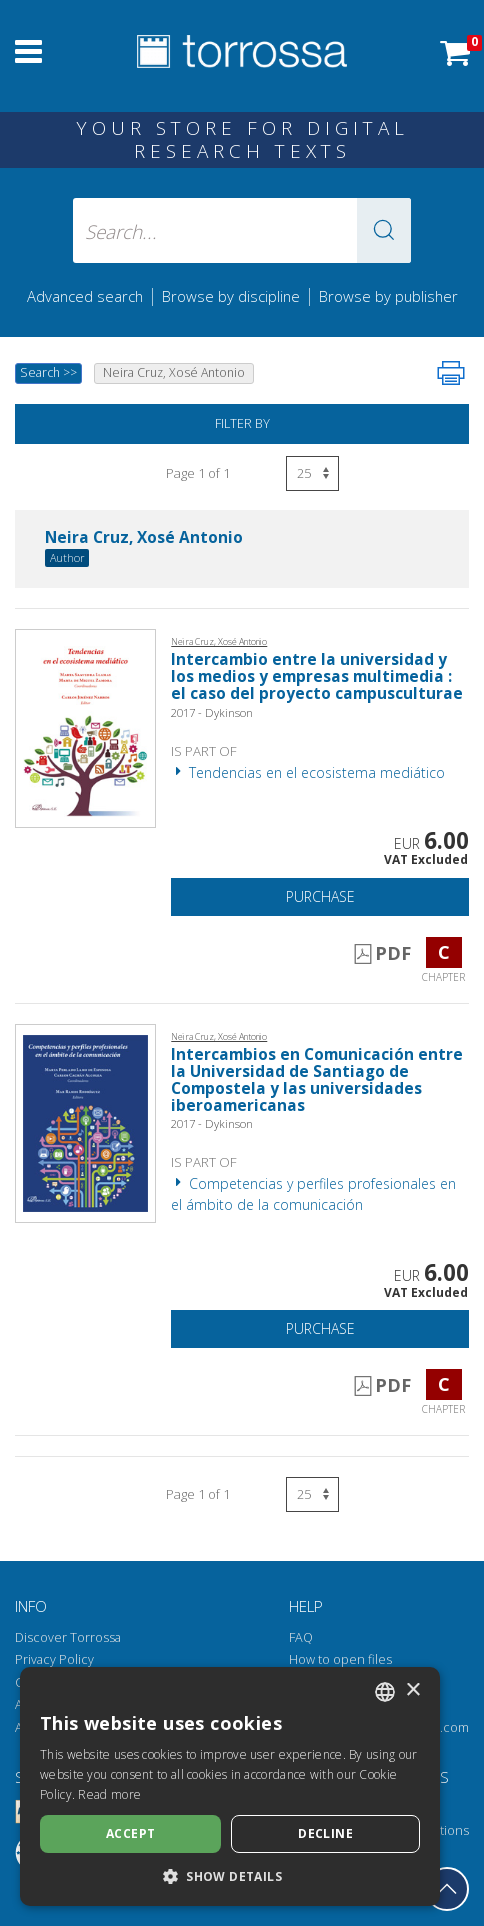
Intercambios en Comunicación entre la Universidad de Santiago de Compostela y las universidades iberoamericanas (317, 1080)
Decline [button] (325, 1833)
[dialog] (230, 1786)
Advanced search (85, 296)
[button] (384, 230)
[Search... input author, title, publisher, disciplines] (242, 230)
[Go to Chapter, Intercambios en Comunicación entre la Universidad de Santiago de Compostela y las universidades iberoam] (85, 1121)
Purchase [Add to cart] (320, 896)
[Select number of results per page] (312, 473)
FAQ (301, 1637)
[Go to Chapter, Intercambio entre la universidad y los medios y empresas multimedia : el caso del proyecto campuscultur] (85, 727)
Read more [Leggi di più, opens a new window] (109, 1794)
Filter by (242, 423)
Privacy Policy (54, 1659)
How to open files (340, 1659)
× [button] (412, 1690)
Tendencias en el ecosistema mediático (308, 772)
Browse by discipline (231, 296)
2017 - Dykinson (212, 712)
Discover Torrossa (68, 1637)
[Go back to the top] (447, 1889)
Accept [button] (130, 1833)
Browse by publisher (388, 296)
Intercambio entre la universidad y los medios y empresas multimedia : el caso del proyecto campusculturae (317, 676)
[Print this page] (451, 373)
